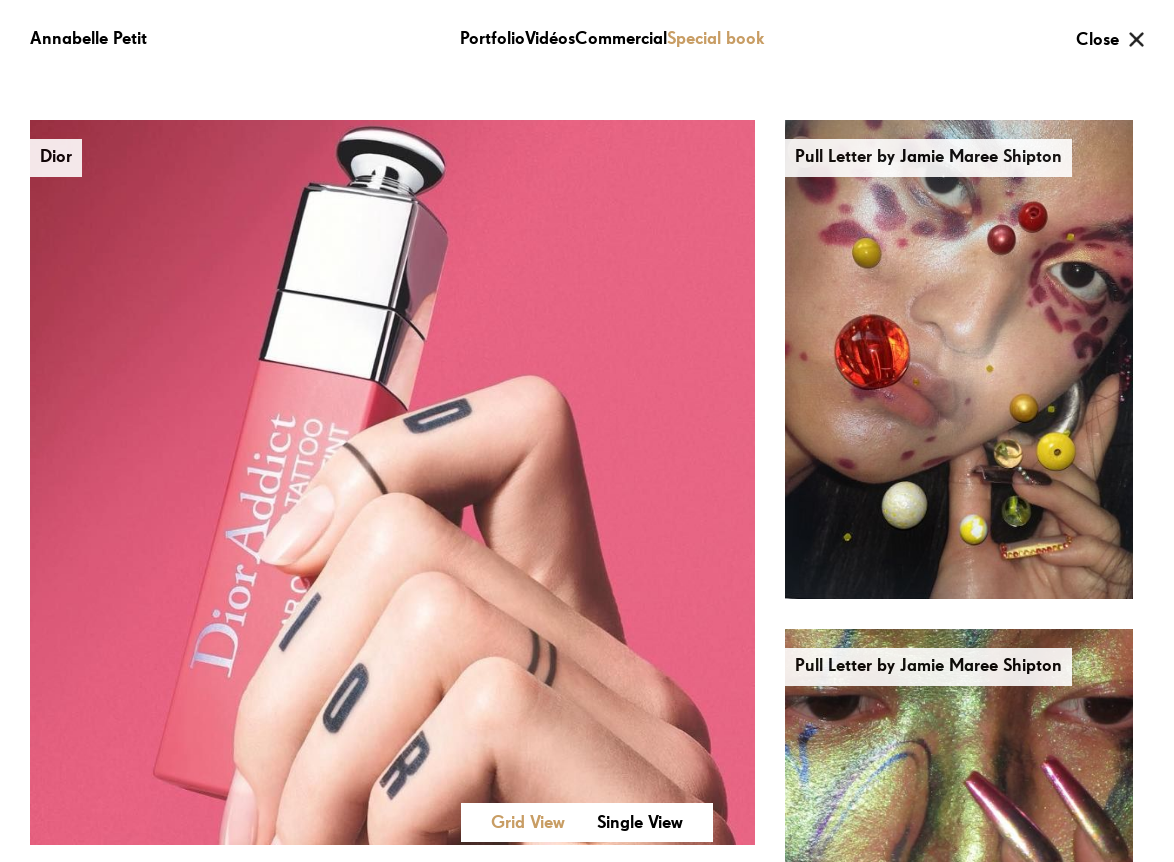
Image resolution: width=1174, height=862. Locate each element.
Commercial (621, 39)
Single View (640, 823)
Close (1097, 40)
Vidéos (550, 39)
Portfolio (492, 39)
